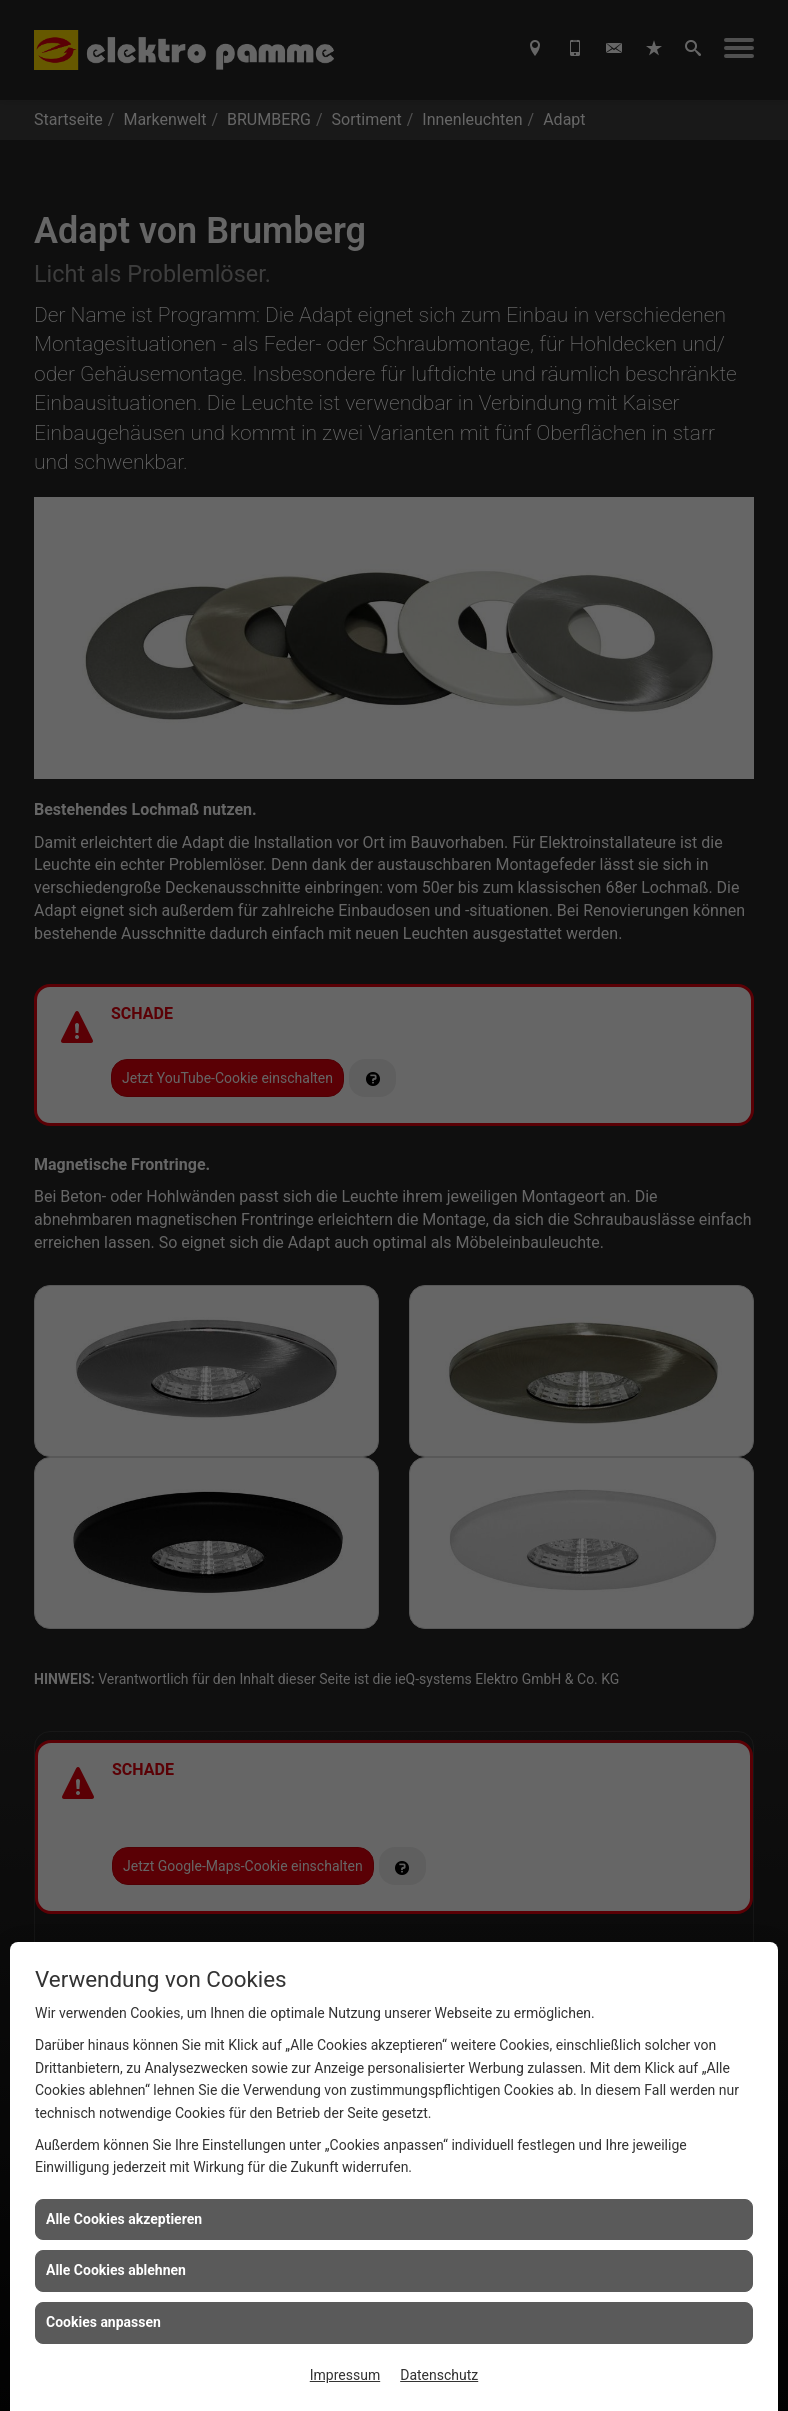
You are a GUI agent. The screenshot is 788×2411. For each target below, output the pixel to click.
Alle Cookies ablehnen (116, 2270)
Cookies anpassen (103, 2322)
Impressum (345, 2375)
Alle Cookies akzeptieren (124, 2219)
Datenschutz (439, 2375)
